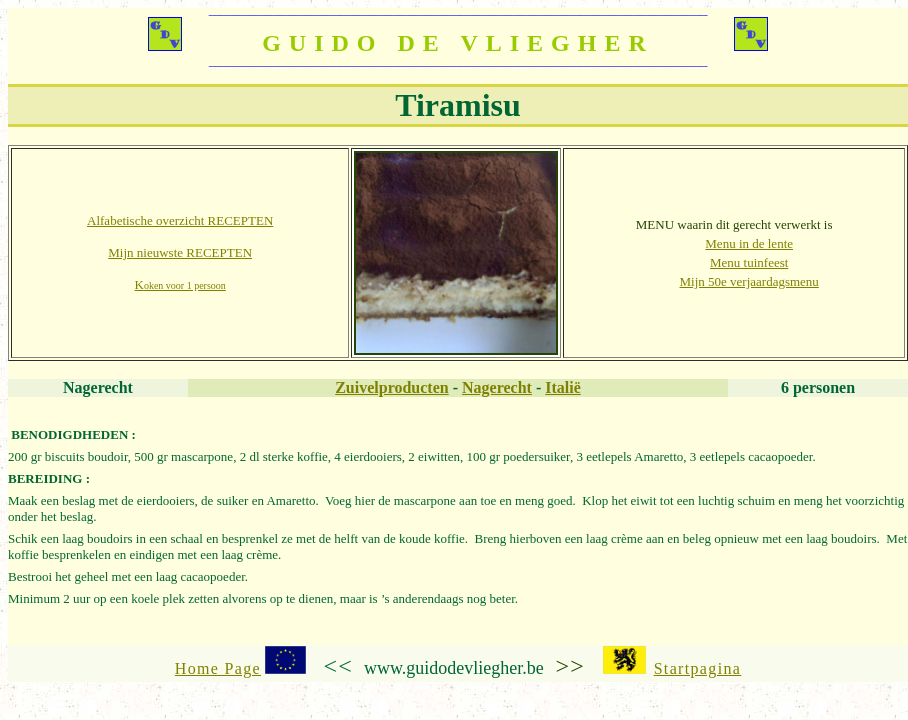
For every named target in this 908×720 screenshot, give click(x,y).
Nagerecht (497, 387)
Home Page (218, 668)
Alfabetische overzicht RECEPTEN (180, 220)
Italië (563, 387)
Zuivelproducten (392, 387)
